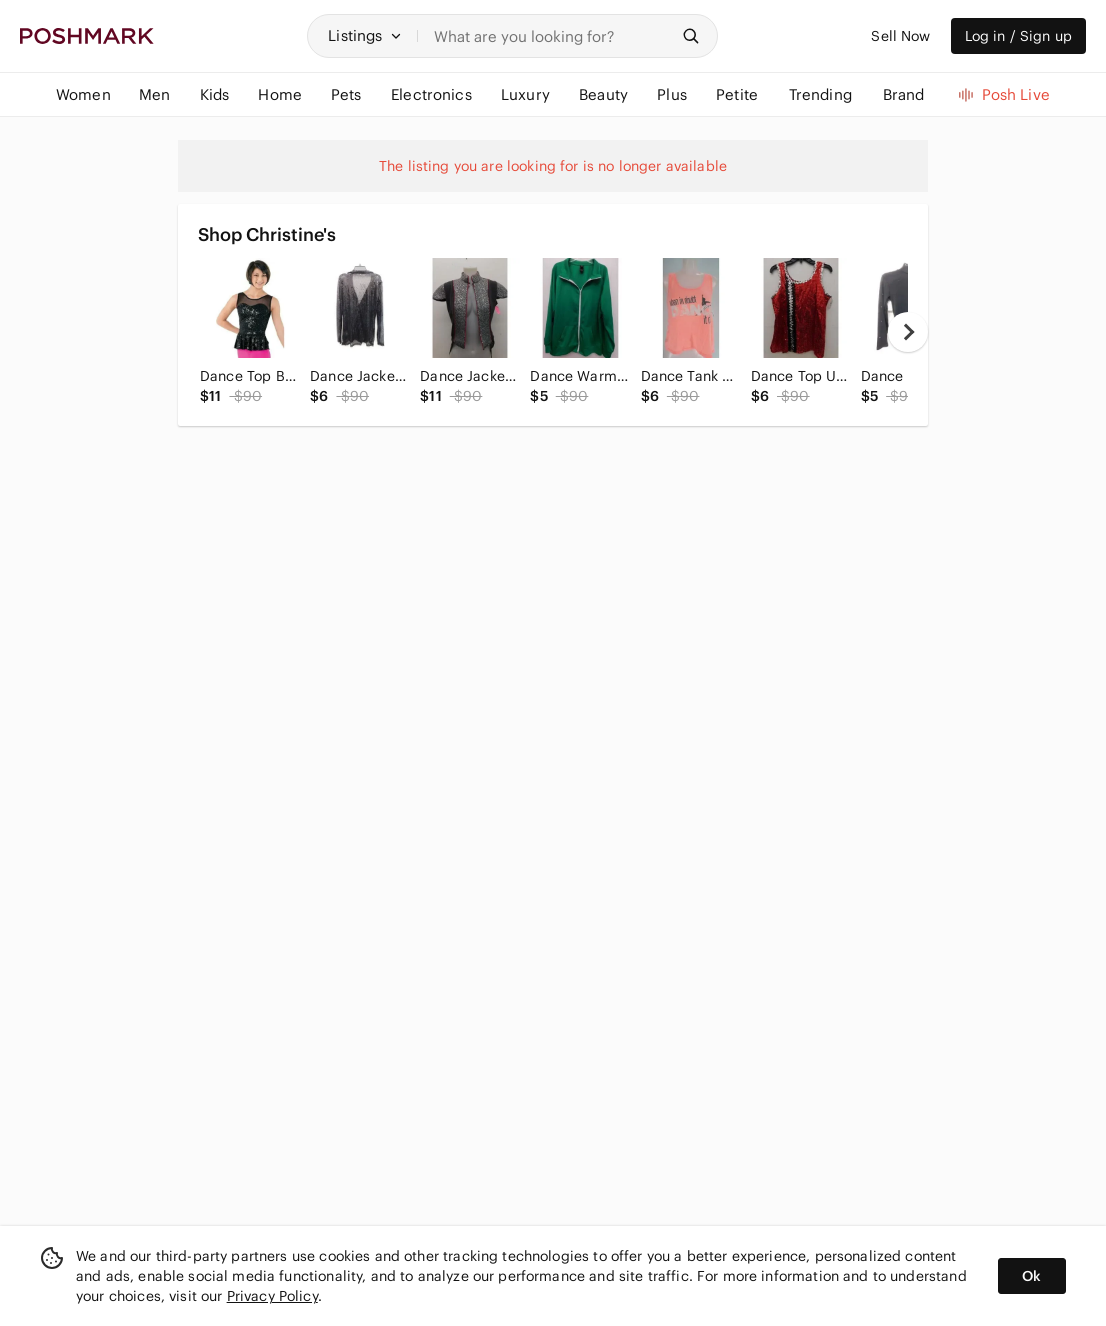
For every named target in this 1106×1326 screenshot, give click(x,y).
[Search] (551, 36)
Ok (1031, 1276)
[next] (908, 332)
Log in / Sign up (1018, 36)
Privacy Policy (272, 1296)
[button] (365, 36)
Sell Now (900, 36)
